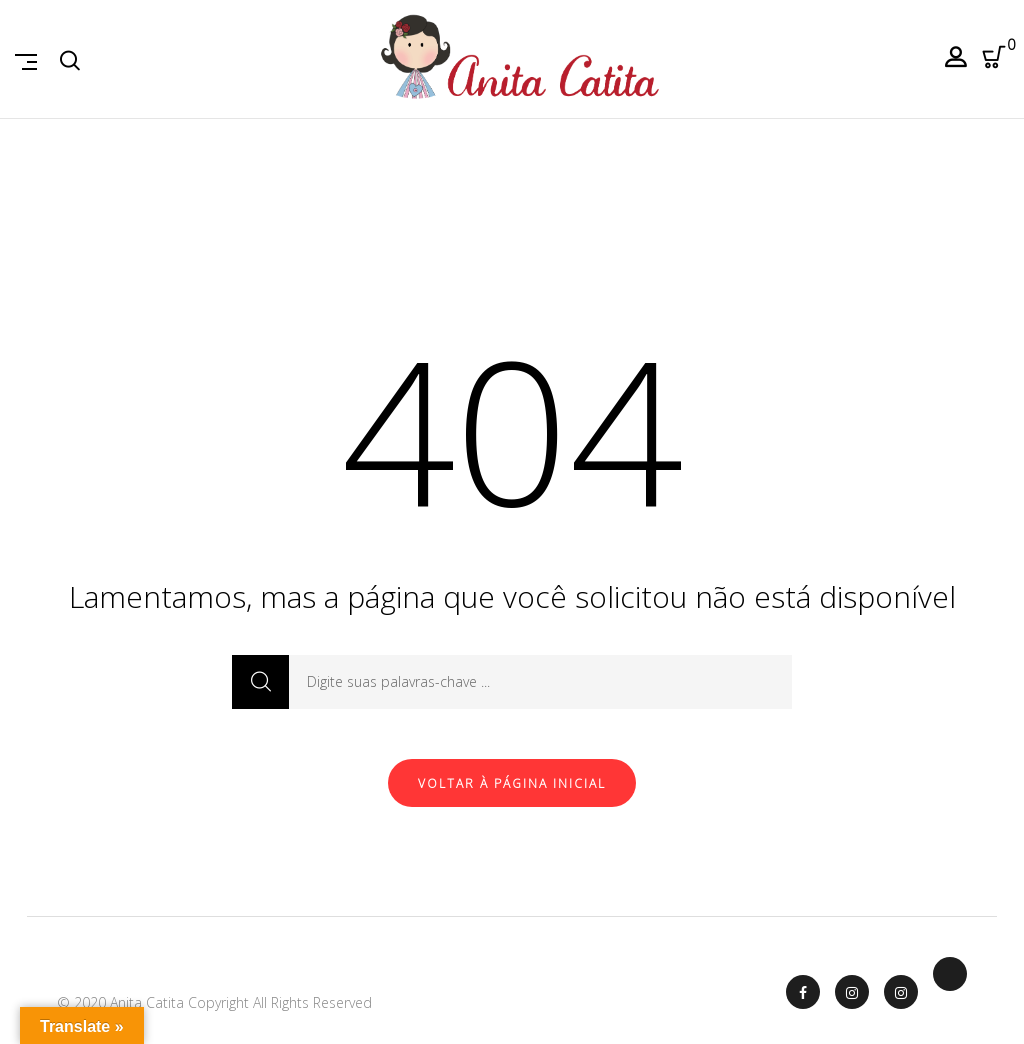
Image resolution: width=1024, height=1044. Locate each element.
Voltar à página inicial (512, 783)
